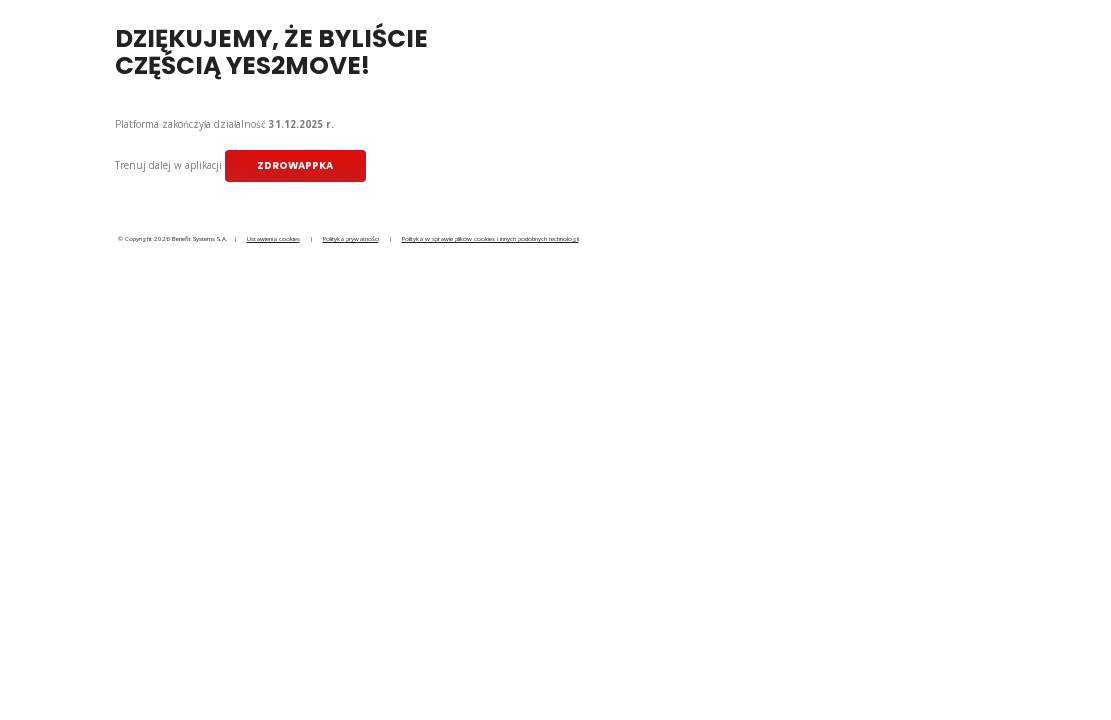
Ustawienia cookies (273, 238)
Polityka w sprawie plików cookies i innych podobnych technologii (490, 238)
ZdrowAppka (295, 165)
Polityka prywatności (351, 238)
